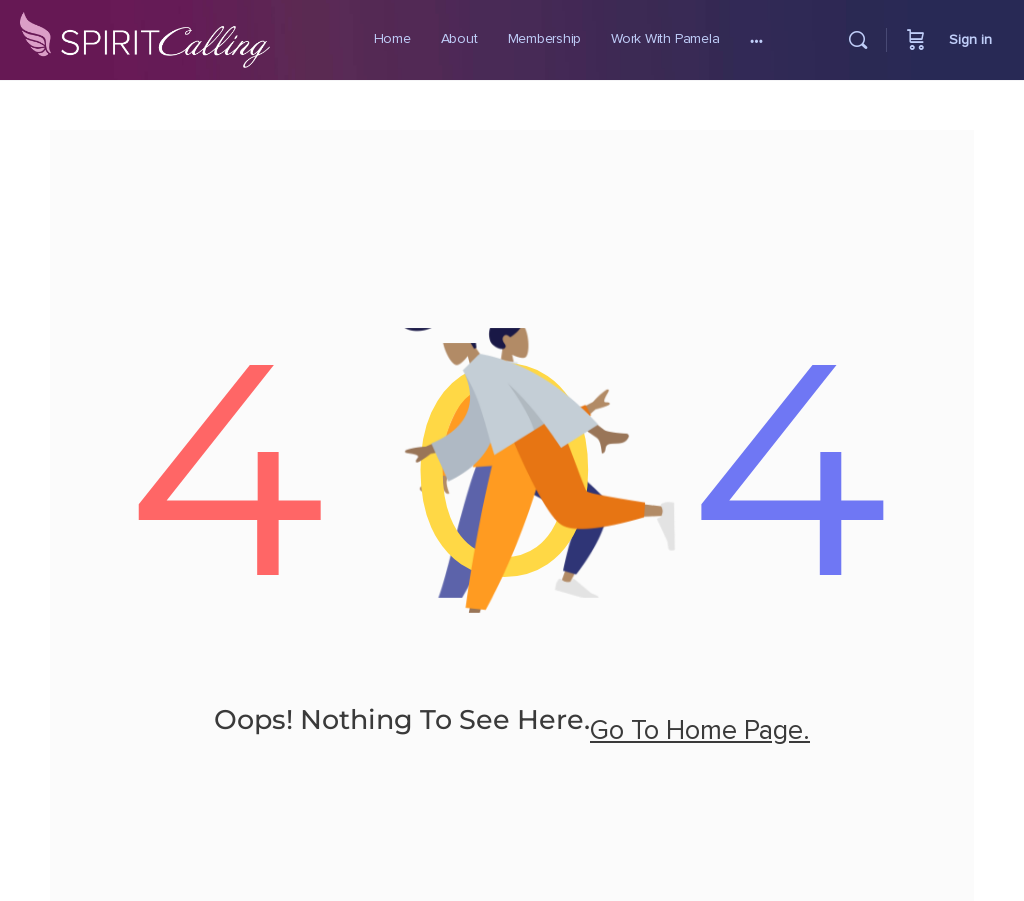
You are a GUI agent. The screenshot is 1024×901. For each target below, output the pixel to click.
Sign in (970, 40)
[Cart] (916, 40)
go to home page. (700, 731)
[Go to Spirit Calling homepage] (145, 36)
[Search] (858, 40)
